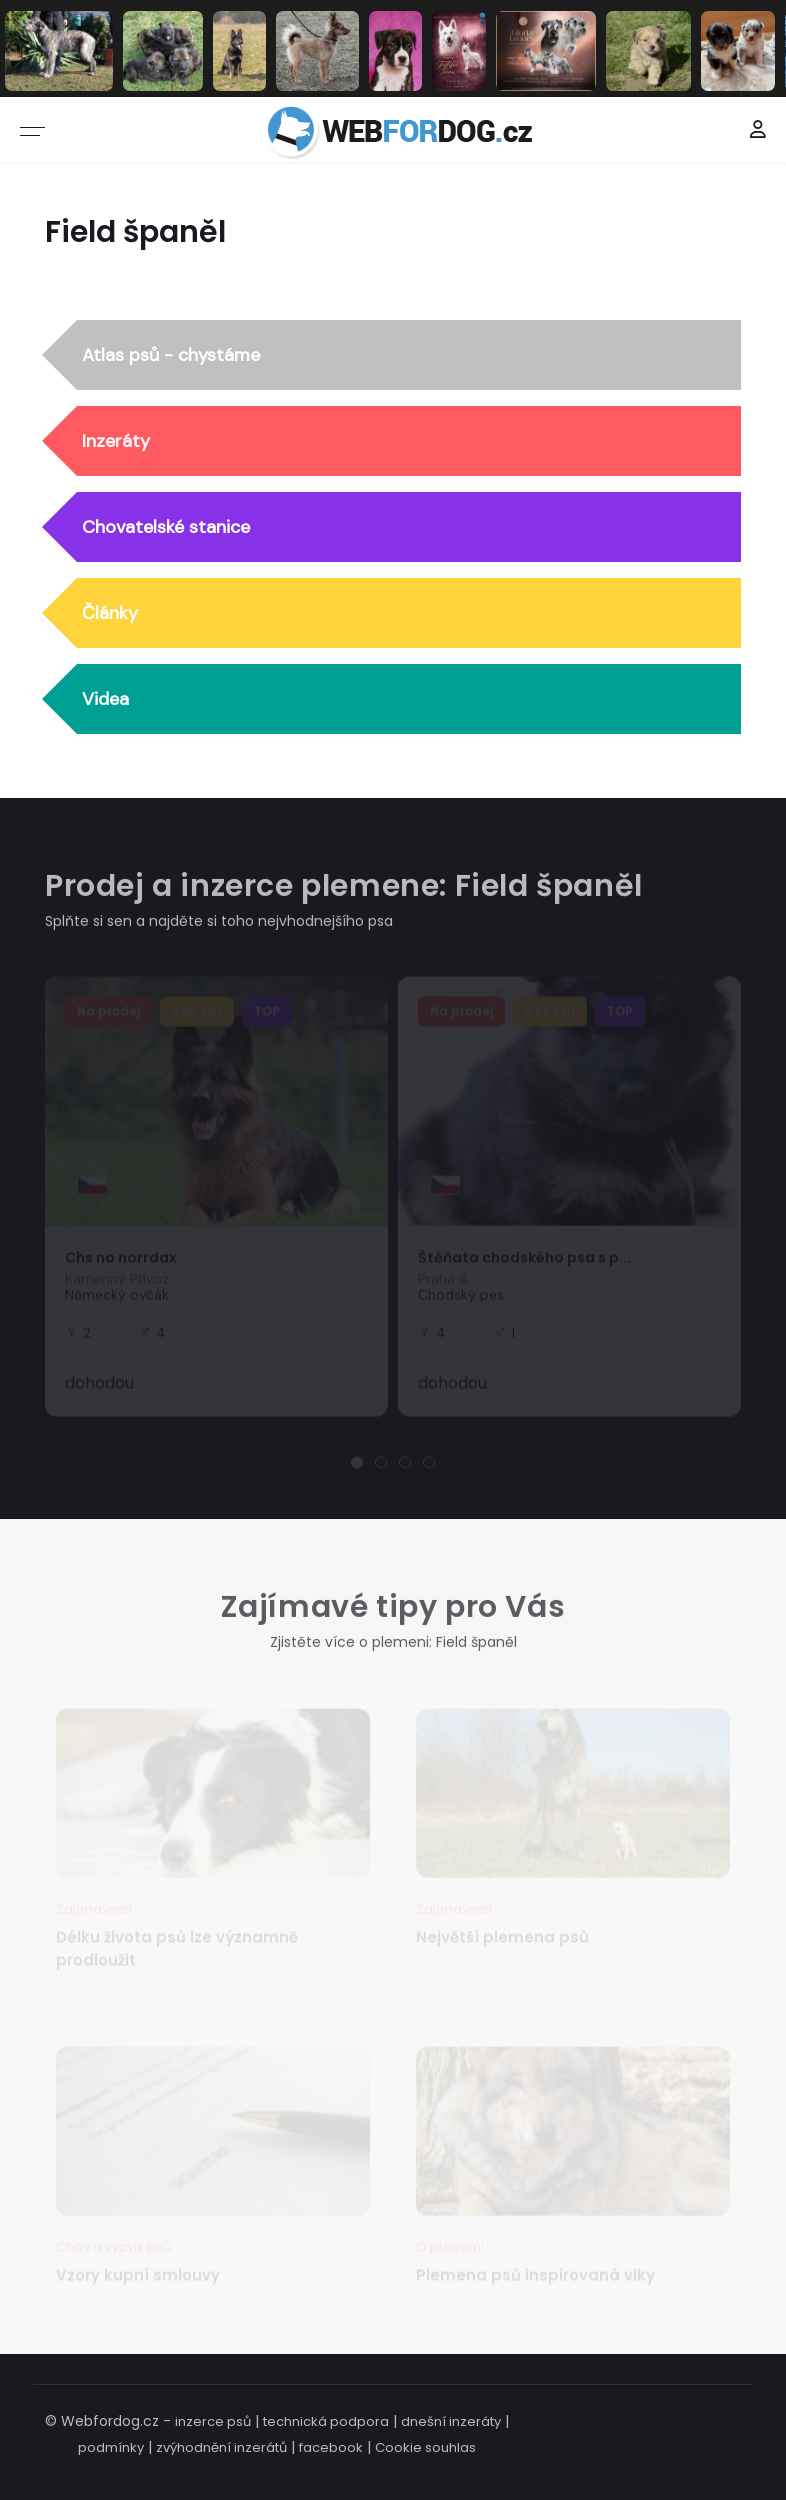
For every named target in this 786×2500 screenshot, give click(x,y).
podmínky (111, 2447)
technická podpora (326, 2421)
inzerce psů (213, 2421)
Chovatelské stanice (166, 527)
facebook (331, 2447)
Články (110, 613)
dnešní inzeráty (451, 2421)
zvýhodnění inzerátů (221, 2447)
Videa (105, 699)
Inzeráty (116, 441)
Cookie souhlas (425, 2447)
